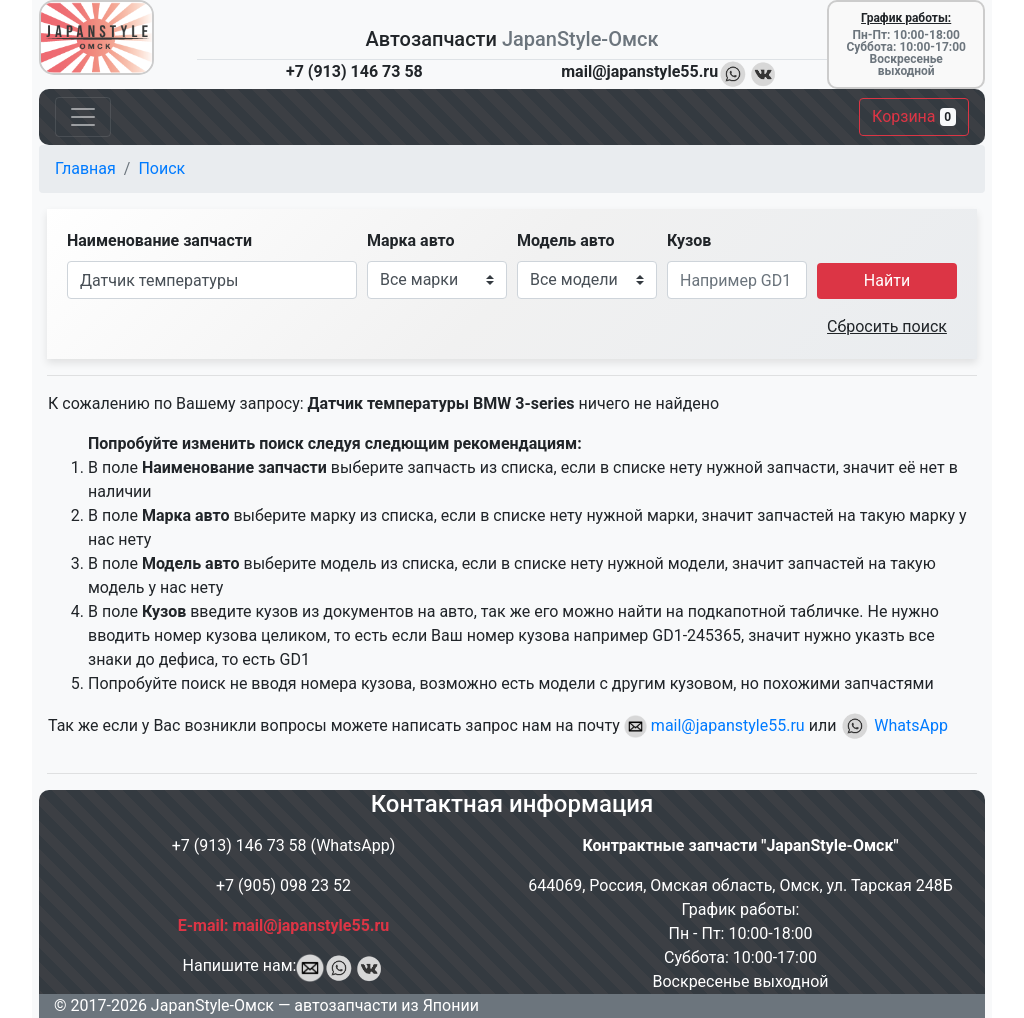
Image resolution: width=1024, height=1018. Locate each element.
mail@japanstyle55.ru (714, 725)
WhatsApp (894, 725)
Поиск (161, 168)
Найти (887, 280)
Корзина (914, 116)
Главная (85, 168)
